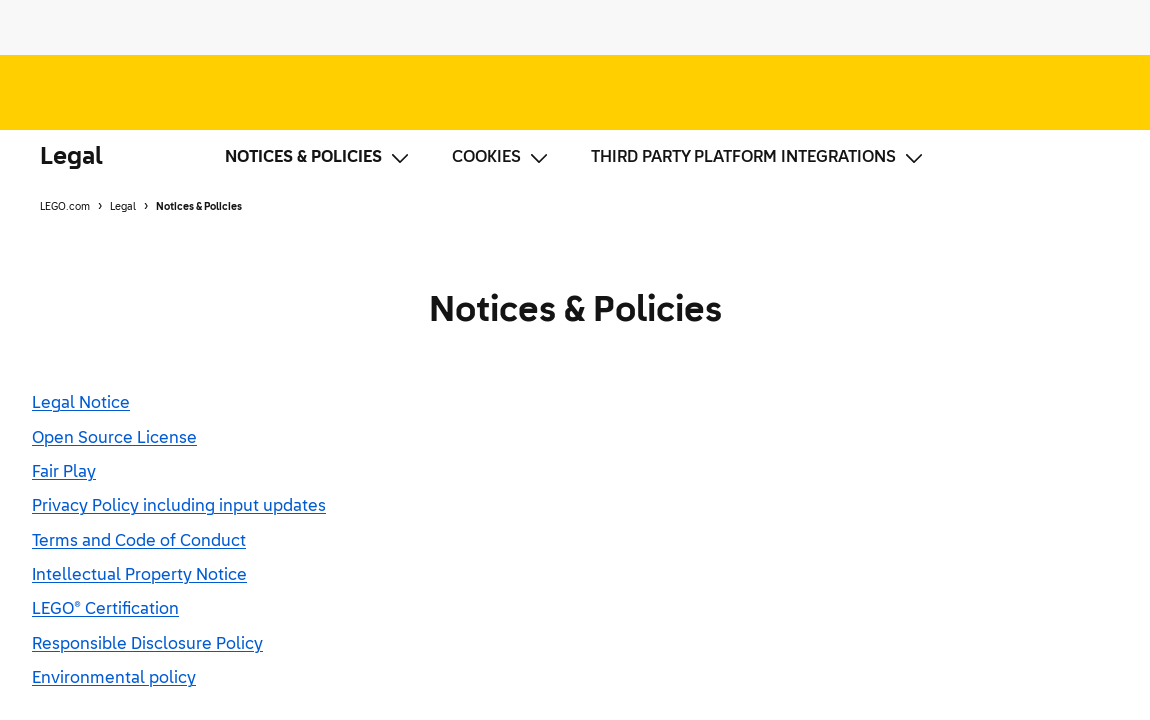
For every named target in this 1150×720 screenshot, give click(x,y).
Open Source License (114, 439)
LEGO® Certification (105, 610)
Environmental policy (114, 679)
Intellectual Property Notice (139, 576)
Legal (71, 157)
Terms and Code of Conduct (139, 542)
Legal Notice (81, 404)
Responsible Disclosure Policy (147, 645)
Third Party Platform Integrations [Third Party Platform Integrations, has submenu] (758, 158)
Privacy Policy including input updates (179, 507)
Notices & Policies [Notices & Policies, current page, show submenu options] (318, 158)
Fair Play (64, 473)
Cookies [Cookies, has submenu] (501, 158)
